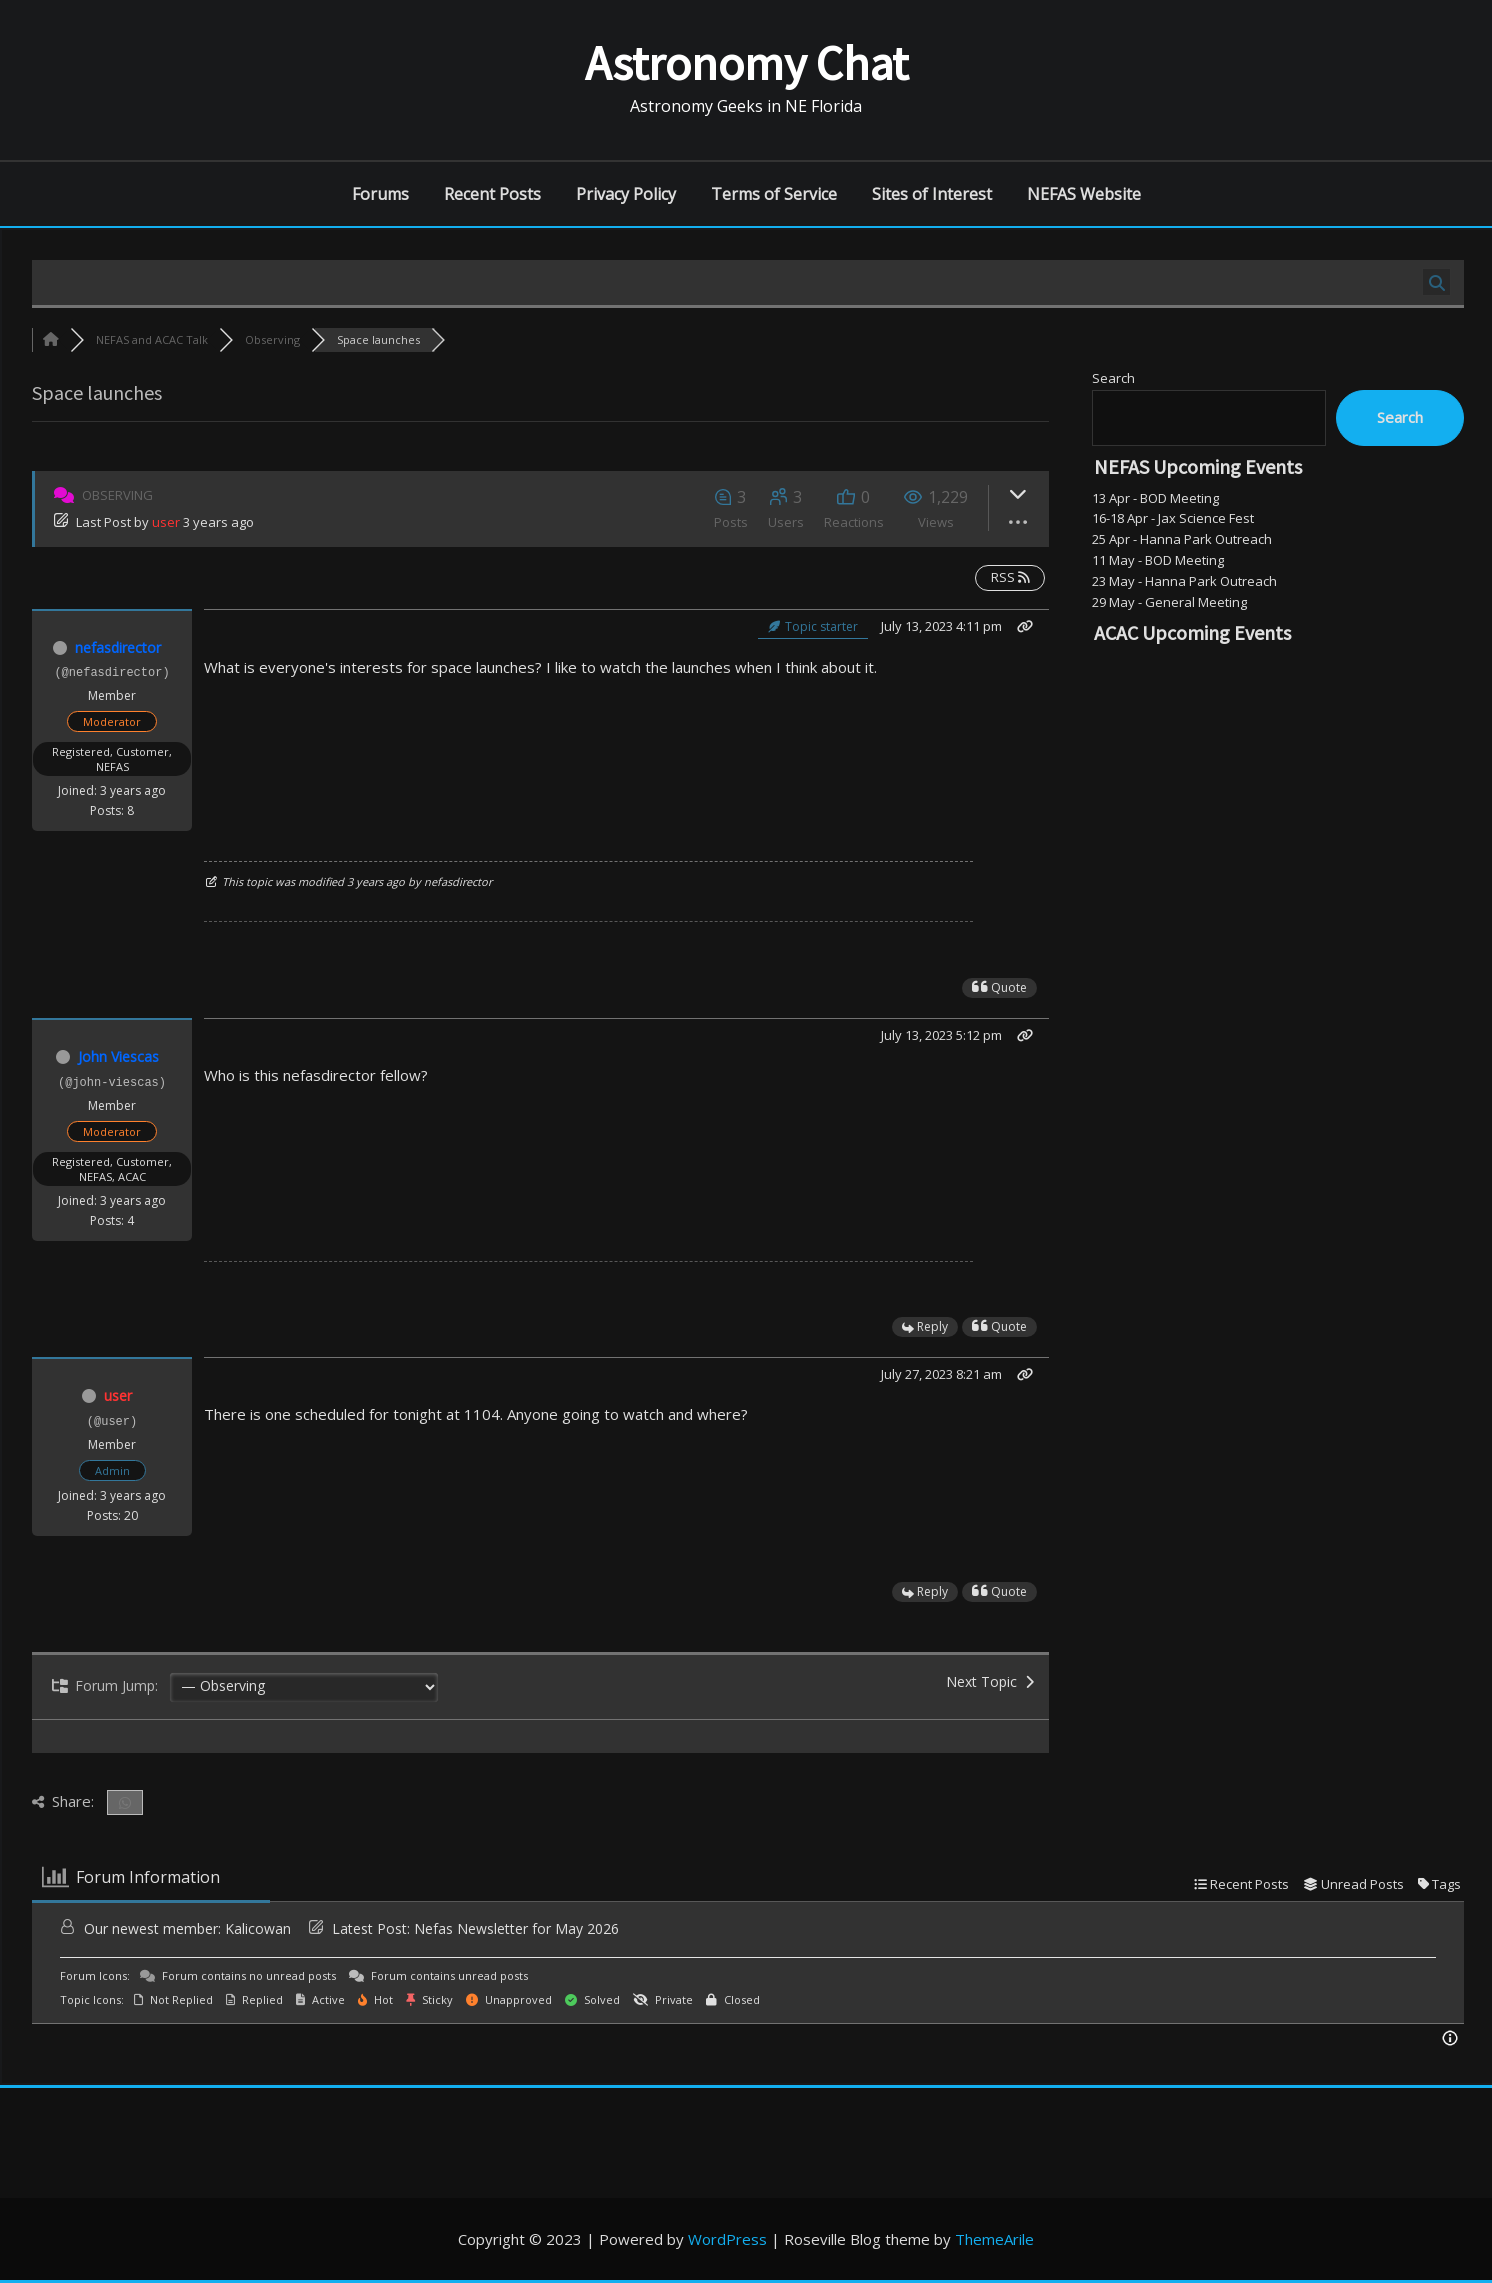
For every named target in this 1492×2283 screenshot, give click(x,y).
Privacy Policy (626, 194)
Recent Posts (492, 194)
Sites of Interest (932, 194)
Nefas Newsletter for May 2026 (516, 1928)
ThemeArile (994, 2239)
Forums (380, 194)
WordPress (727, 2239)
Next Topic (990, 1681)
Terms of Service (774, 194)
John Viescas (118, 1056)
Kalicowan (258, 1928)
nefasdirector (118, 647)
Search (1113, 378)
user (166, 522)
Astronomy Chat (746, 63)
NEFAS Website (1084, 194)
